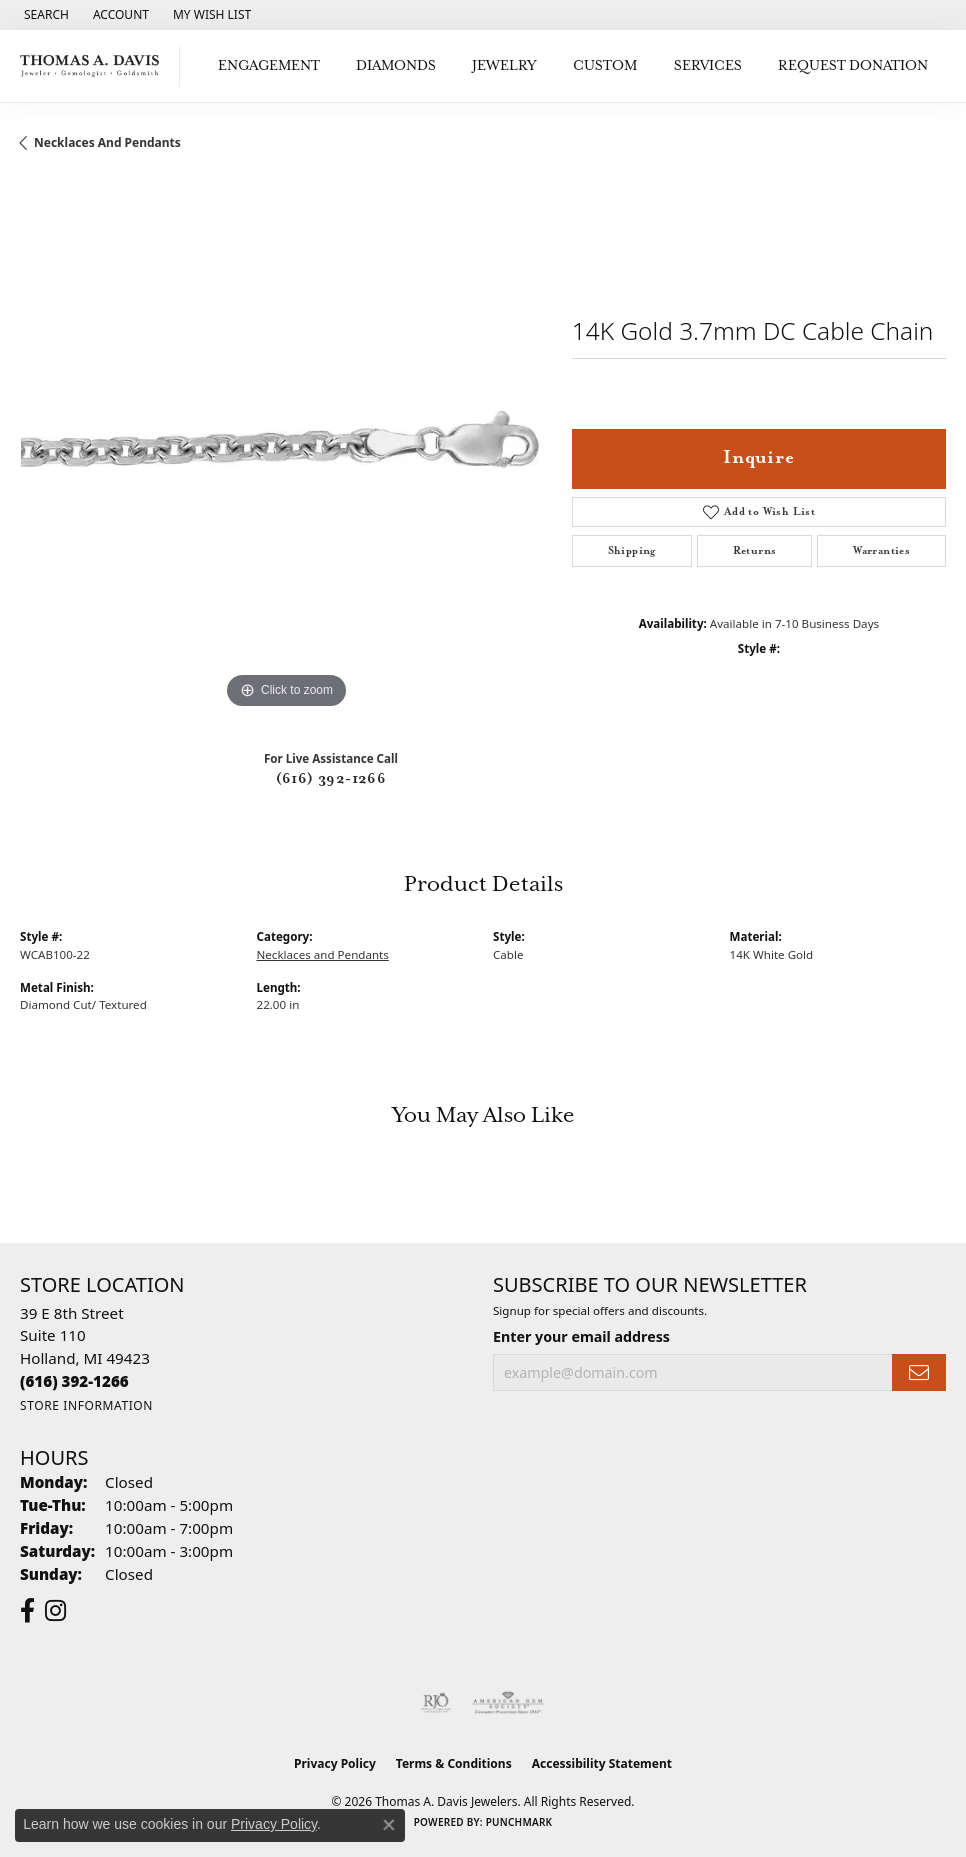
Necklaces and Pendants (107, 142)
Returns (755, 551)
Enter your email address (581, 1336)
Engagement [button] (269, 66)
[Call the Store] (74, 1381)
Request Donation (853, 66)
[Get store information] (86, 1405)
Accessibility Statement (602, 1763)
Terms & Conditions (454, 1763)
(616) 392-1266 (331, 779)
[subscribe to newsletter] (919, 1372)
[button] (44, 15)
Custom (605, 66)
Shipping (632, 551)
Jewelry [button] (504, 66)
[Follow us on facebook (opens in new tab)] (27, 1611)
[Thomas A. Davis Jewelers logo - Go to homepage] (95, 66)
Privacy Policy (335, 1763)
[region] (286, 448)
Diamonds (396, 66)
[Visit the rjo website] (436, 1703)
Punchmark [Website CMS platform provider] (519, 1822)
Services (708, 66)
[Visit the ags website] (508, 1703)
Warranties (881, 551)
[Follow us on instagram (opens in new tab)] (55, 1611)
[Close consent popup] (389, 1825)
